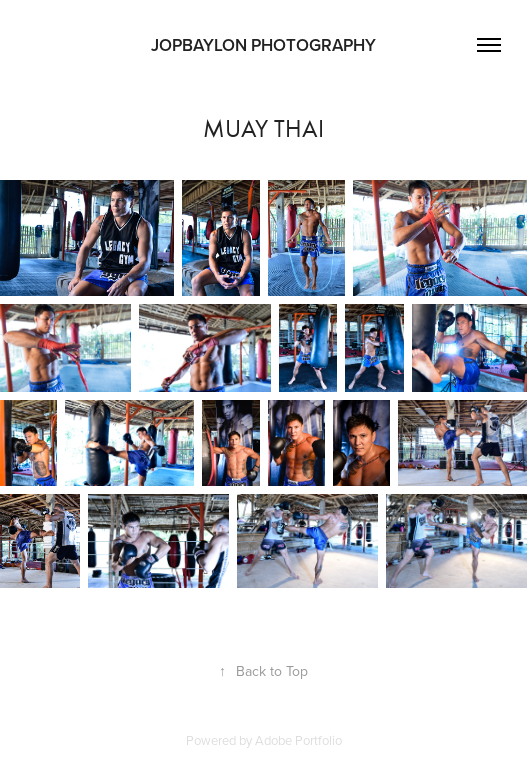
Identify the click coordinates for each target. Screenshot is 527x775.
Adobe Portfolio (298, 740)
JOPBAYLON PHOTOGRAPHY (263, 45)
